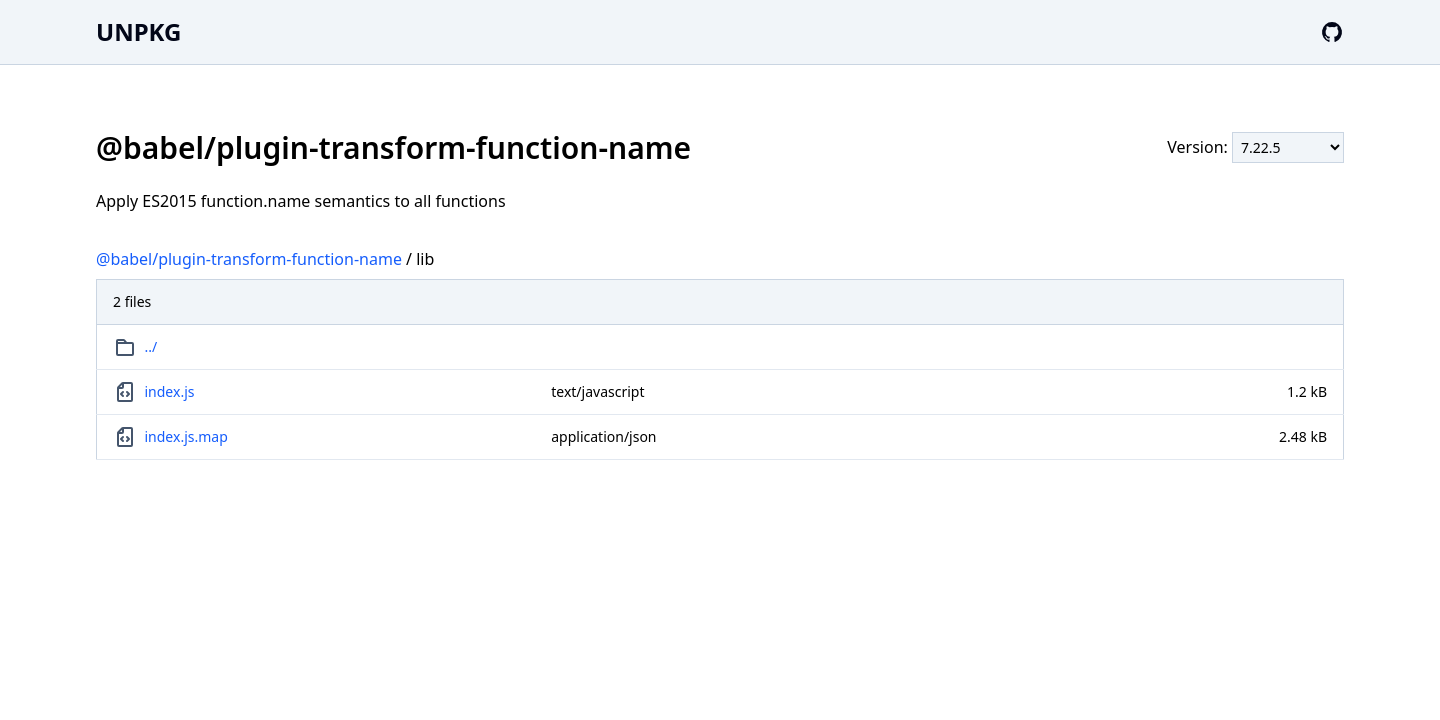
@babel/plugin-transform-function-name (249, 259)
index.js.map (186, 436)
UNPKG (138, 31)
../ (151, 346)
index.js (170, 391)
